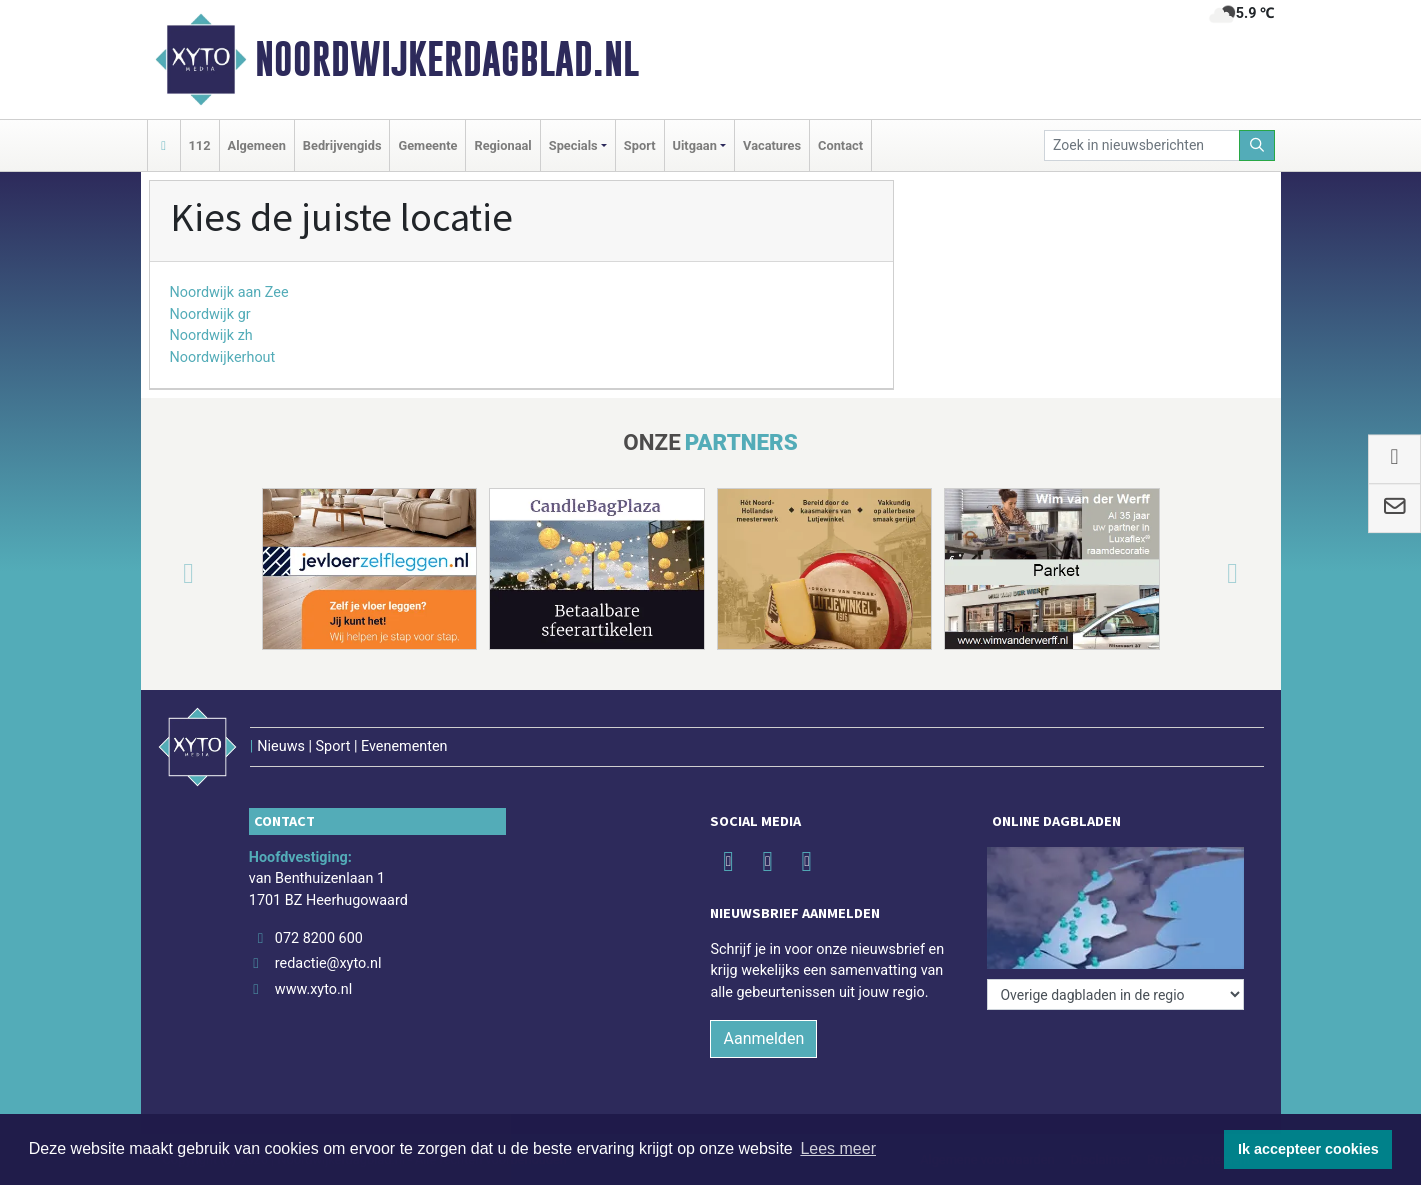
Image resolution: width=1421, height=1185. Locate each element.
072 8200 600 (319, 938)
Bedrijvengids (342, 145)
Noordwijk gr (210, 314)
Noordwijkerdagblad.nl (447, 59)
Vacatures (772, 145)
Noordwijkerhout (223, 357)
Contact (840, 145)
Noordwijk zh (211, 335)
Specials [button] (573, 145)
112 (200, 145)
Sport (640, 145)
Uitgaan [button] (695, 145)
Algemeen (257, 145)
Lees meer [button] (838, 1148)
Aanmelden (763, 1038)
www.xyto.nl (313, 989)
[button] (165, 573)
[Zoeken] (1257, 145)
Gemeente (427, 145)
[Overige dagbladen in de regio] (1115, 994)
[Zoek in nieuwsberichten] (1142, 145)
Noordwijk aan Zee (229, 292)
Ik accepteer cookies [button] (1308, 1149)
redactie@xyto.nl (328, 963)
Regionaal (502, 145)
